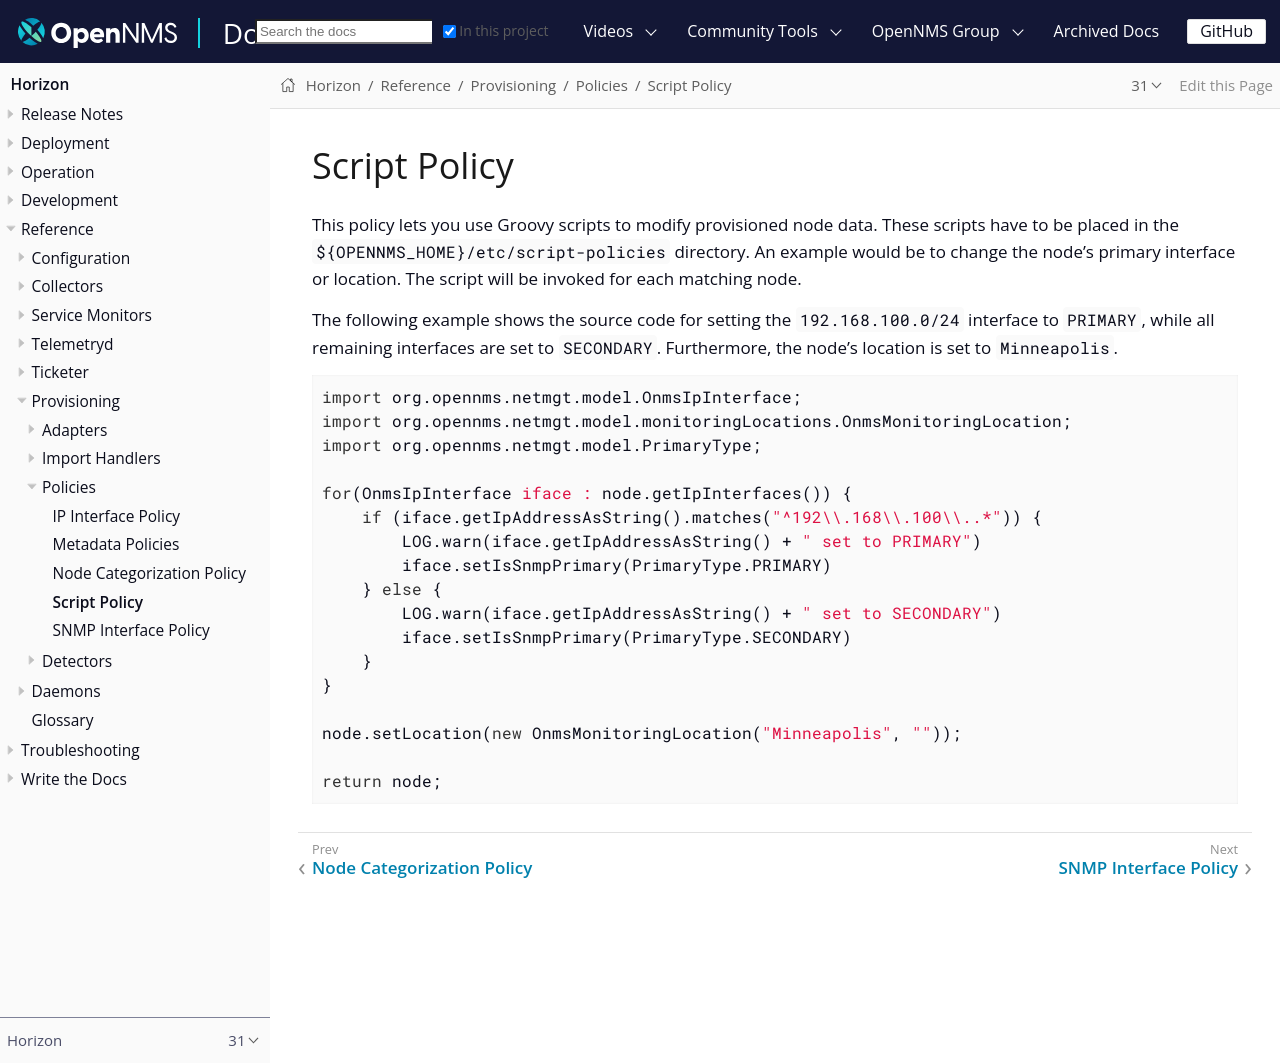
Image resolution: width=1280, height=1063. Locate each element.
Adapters (74, 430)
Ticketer (60, 372)
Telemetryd (73, 344)
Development (69, 200)
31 (1139, 85)
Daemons (66, 691)
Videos (609, 31)
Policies (69, 487)
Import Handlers (101, 458)
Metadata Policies (116, 544)
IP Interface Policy (117, 516)
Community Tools (752, 31)
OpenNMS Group (936, 31)
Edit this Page (1226, 85)
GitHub (1226, 31)
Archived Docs (1107, 31)
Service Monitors (92, 315)
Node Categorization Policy (149, 573)
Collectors (68, 286)
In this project (495, 30)
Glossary (63, 720)
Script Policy (98, 602)
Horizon (40, 84)
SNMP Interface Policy (131, 630)
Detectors (77, 661)
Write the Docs (74, 779)
